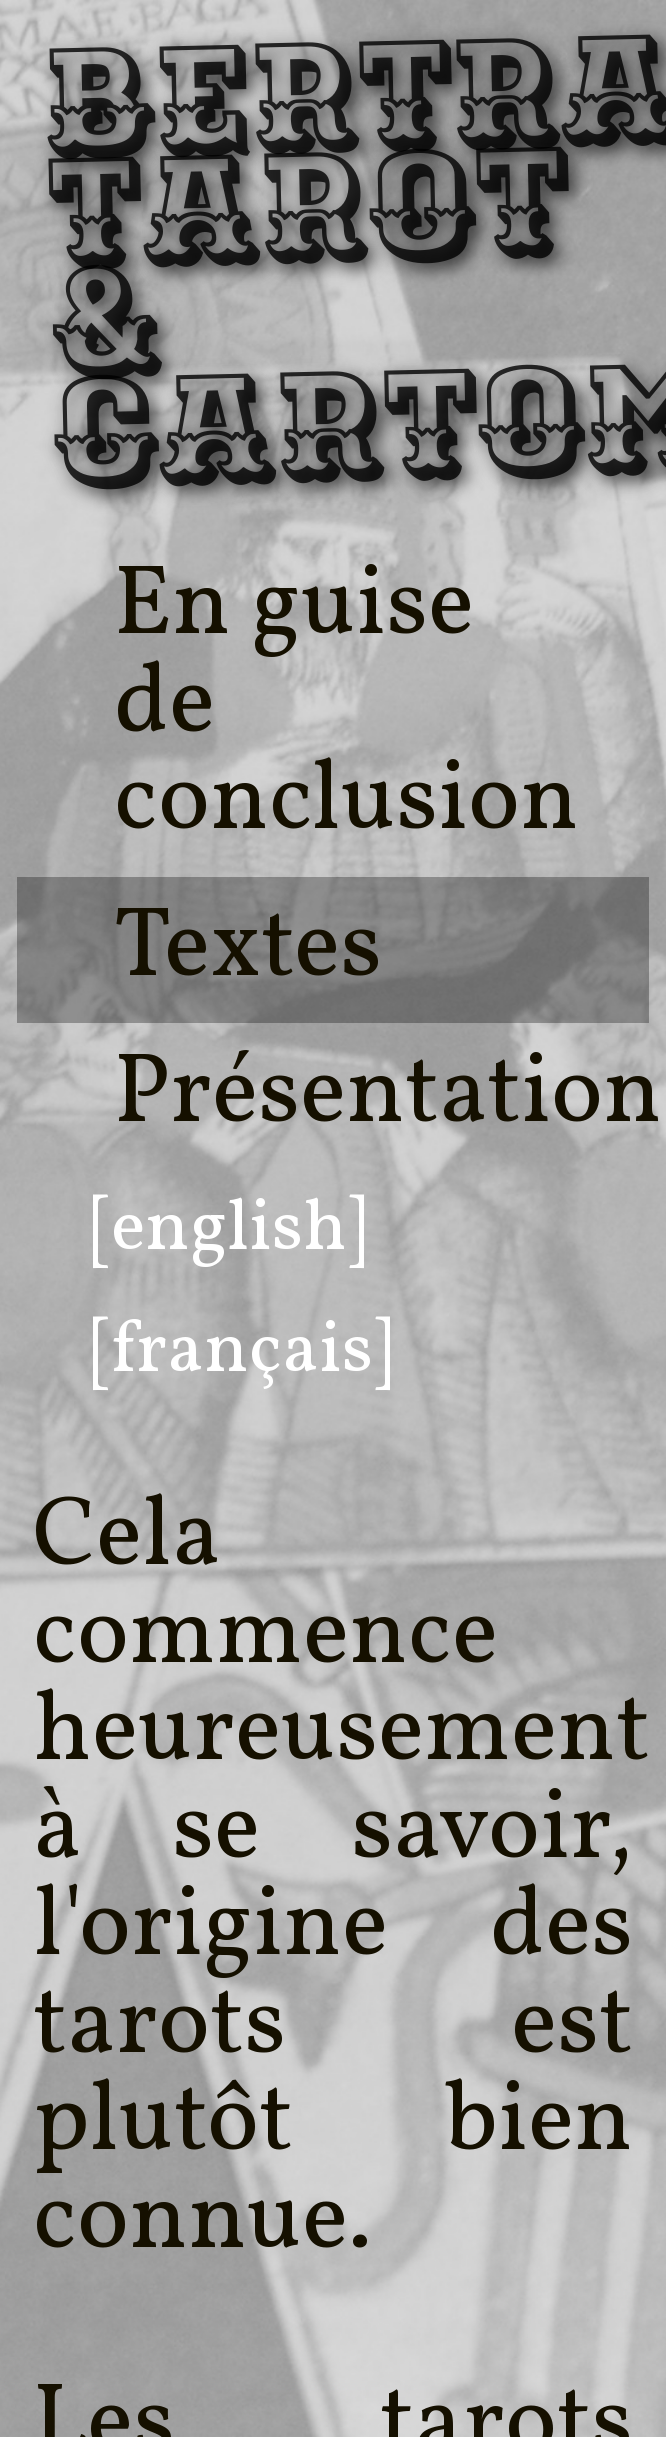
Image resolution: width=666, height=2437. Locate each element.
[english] (228, 1230)
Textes (248, 950)
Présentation (388, 1096)
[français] (241, 1352)
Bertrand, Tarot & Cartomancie (99, 268)
